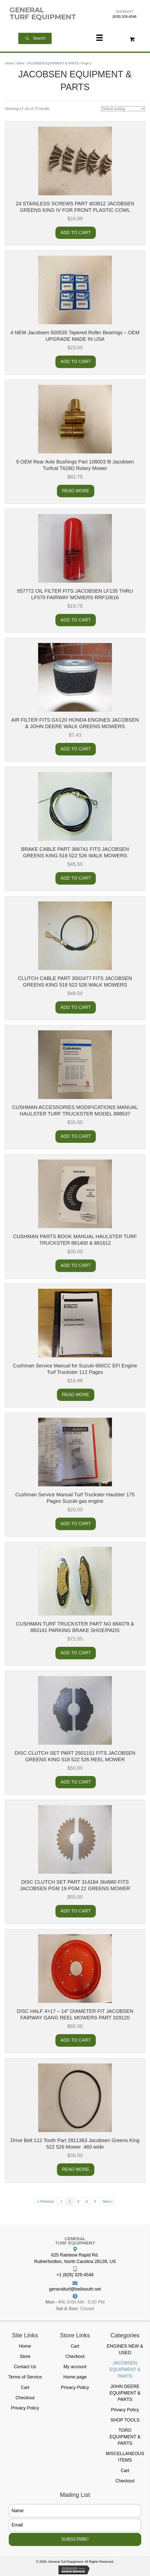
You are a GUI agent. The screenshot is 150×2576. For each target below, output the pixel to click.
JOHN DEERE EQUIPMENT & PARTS (124, 2393)
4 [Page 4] (87, 2201)
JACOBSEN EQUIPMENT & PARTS (53, 63)
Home (9, 63)
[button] (34, 38)
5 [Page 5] (95, 2201)
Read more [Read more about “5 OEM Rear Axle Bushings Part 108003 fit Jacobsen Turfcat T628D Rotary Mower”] (75, 490)
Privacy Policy (25, 2407)
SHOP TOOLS (124, 2420)
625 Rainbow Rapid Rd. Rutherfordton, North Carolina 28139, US (75, 2258)
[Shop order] (123, 108)
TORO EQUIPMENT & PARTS (124, 2437)
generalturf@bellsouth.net (75, 2289)
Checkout (25, 2397)
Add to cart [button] (75, 232)
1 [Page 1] (61, 2201)
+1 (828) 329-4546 (75, 2274)
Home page (75, 2376)
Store (20, 63)
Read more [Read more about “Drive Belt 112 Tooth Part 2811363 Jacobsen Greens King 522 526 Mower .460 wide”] (75, 2169)
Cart (25, 2387)
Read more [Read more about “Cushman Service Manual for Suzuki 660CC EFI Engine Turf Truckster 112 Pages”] (75, 1394)
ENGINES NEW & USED (125, 2349)
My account (75, 2366)
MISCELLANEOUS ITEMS (125, 2457)
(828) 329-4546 (124, 17)
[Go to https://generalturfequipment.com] (43, 13)
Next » (108, 2201)
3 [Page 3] (78, 2201)
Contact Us (25, 2366)
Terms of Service (25, 2376)
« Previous (45, 2201)
